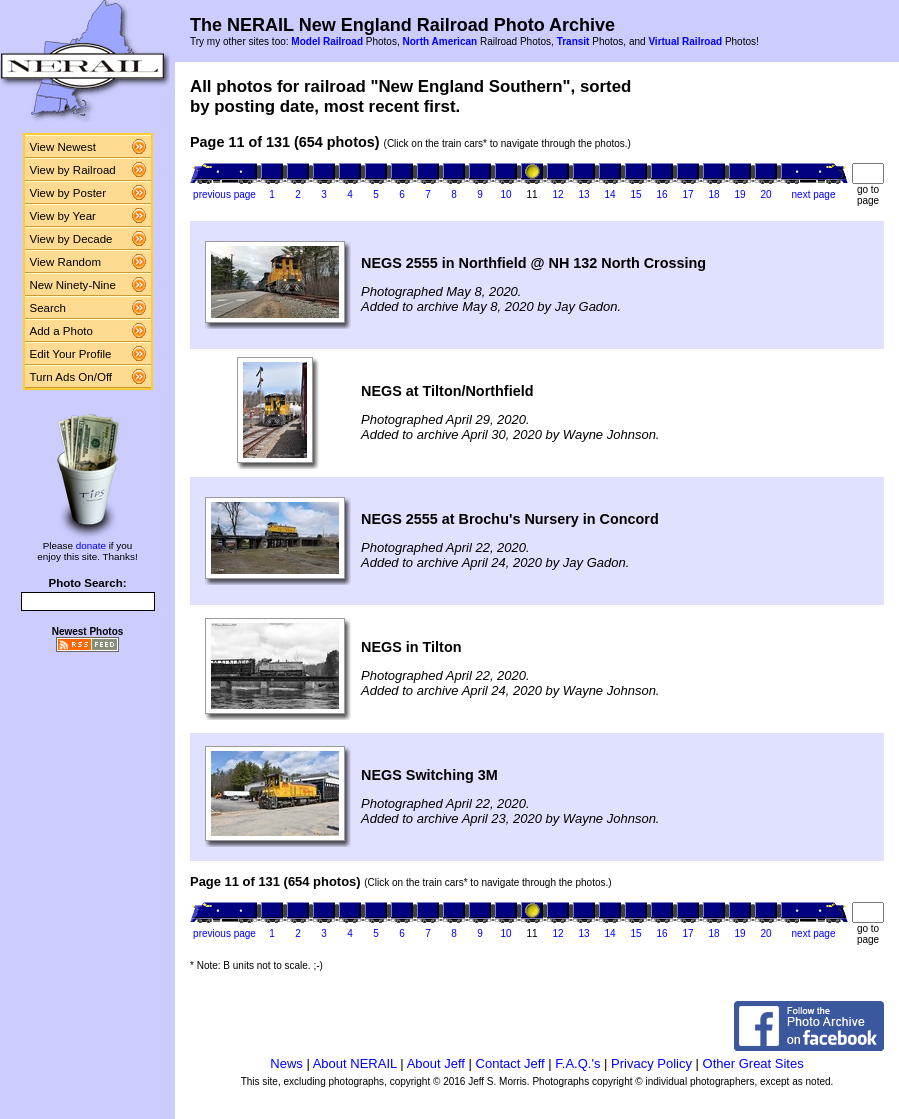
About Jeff (436, 1063)
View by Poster (68, 193)
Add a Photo (61, 331)
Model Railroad (327, 41)
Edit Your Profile (71, 354)
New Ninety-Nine (73, 285)
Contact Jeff (510, 1063)
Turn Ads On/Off (71, 377)
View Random (65, 262)
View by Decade (71, 239)
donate (91, 545)
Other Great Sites (753, 1063)
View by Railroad (73, 170)
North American (439, 41)
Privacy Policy (651, 1063)
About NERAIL (355, 1063)
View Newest (63, 147)
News (286, 1063)
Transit (573, 41)
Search (48, 308)
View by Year (63, 216)
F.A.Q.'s (577, 1063)
